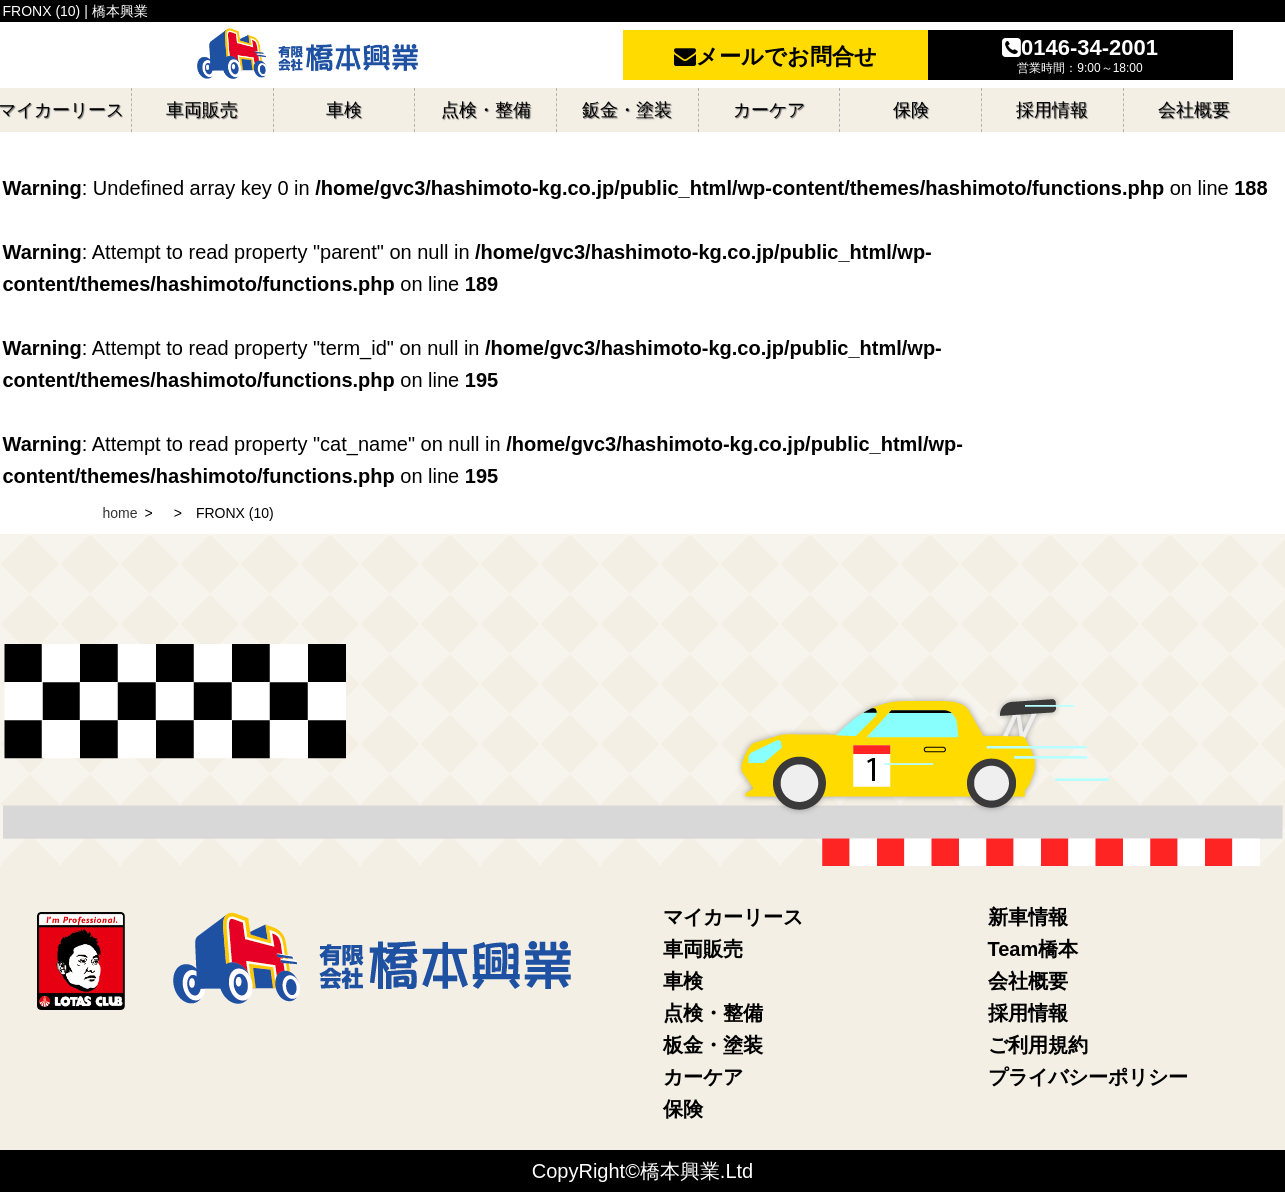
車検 (683, 981)
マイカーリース (733, 917)
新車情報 (1028, 917)
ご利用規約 (1038, 1045)
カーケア (703, 1077)
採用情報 (1028, 1013)
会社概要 (1028, 981)
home (120, 513)
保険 (683, 1109)
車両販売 (703, 949)
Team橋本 (1033, 949)
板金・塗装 (713, 1045)
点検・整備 (713, 1013)
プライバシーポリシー (1088, 1077)
